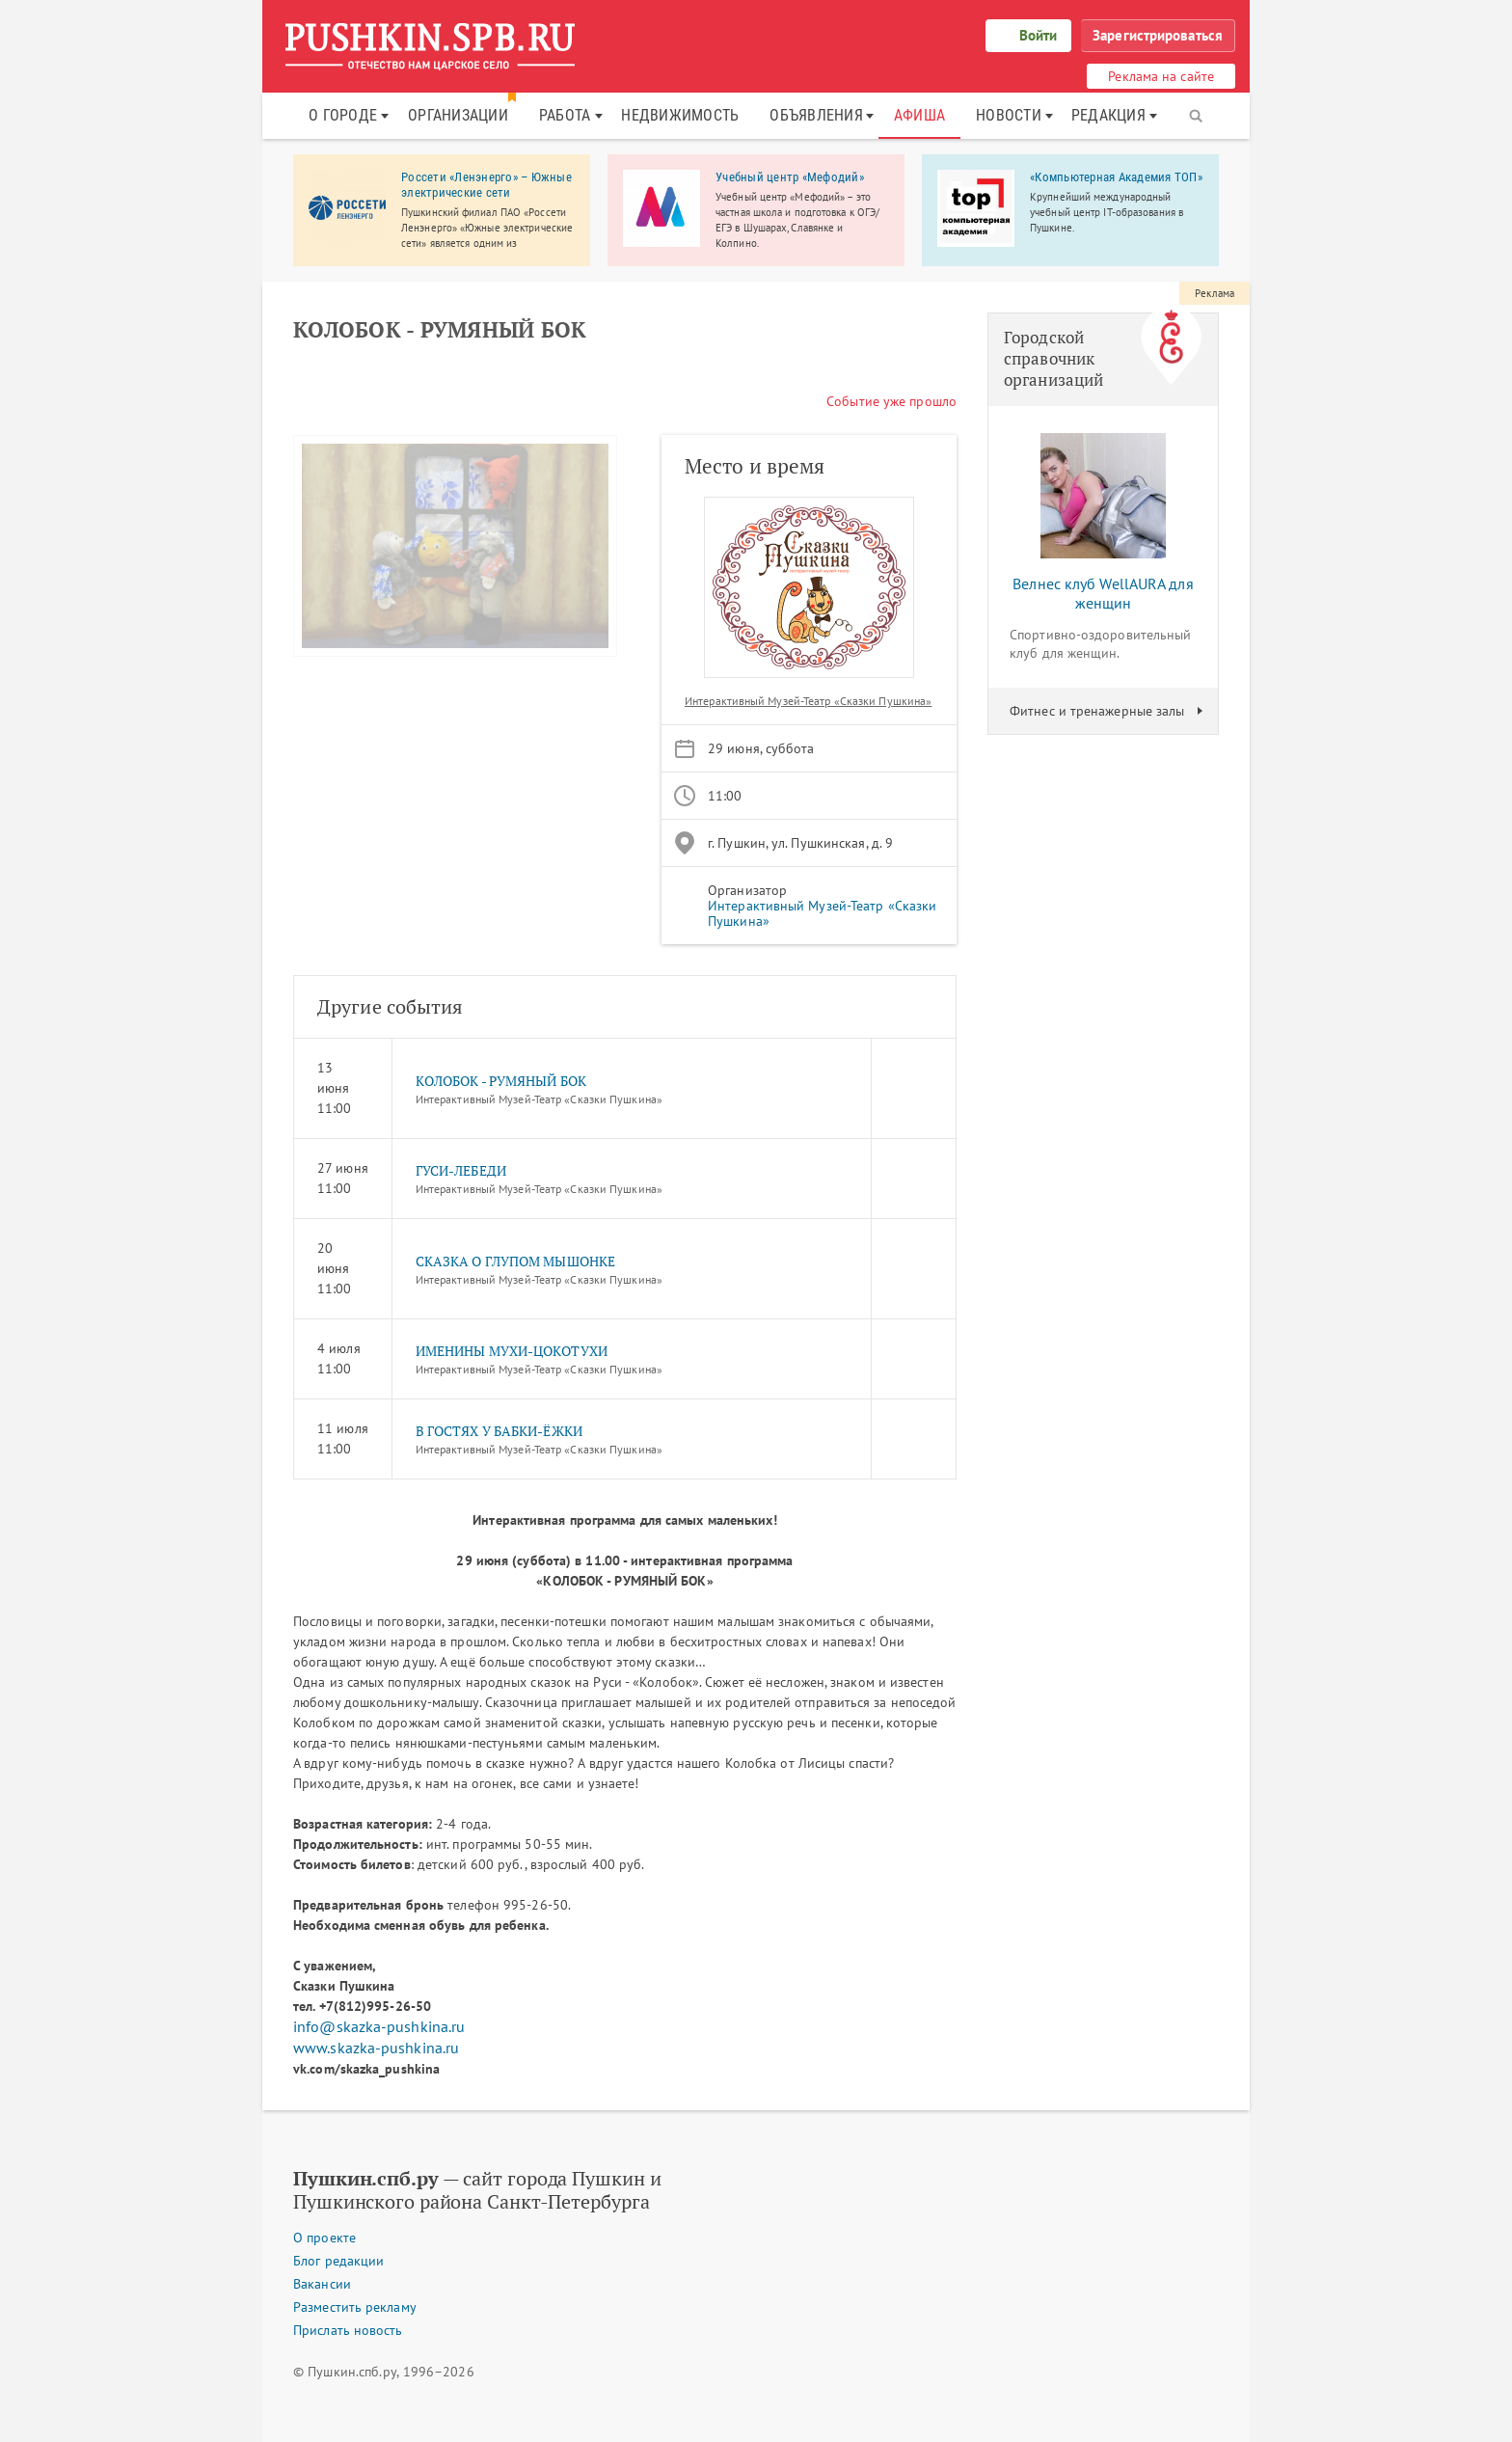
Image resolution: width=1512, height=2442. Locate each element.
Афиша (919, 115)
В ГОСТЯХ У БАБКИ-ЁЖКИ (499, 1431)
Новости (1008, 115)
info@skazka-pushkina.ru (379, 2026)
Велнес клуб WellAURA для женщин (1102, 593)
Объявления (816, 115)
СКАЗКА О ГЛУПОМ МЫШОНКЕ (515, 1261)
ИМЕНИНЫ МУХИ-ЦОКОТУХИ (512, 1351)
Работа (565, 115)
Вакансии (322, 2284)
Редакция (1108, 115)
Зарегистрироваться (1158, 35)
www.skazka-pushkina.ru (376, 2047)
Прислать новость (348, 2330)
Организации (458, 115)
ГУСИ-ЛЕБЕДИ (461, 1170)
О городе (343, 115)
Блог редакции (338, 2260)
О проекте (324, 2237)
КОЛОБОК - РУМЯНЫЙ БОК (501, 1081)
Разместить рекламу (355, 2307)
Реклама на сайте (1161, 76)
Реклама (1214, 293)
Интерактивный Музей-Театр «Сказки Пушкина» (808, 700)
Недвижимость (680, 115)
